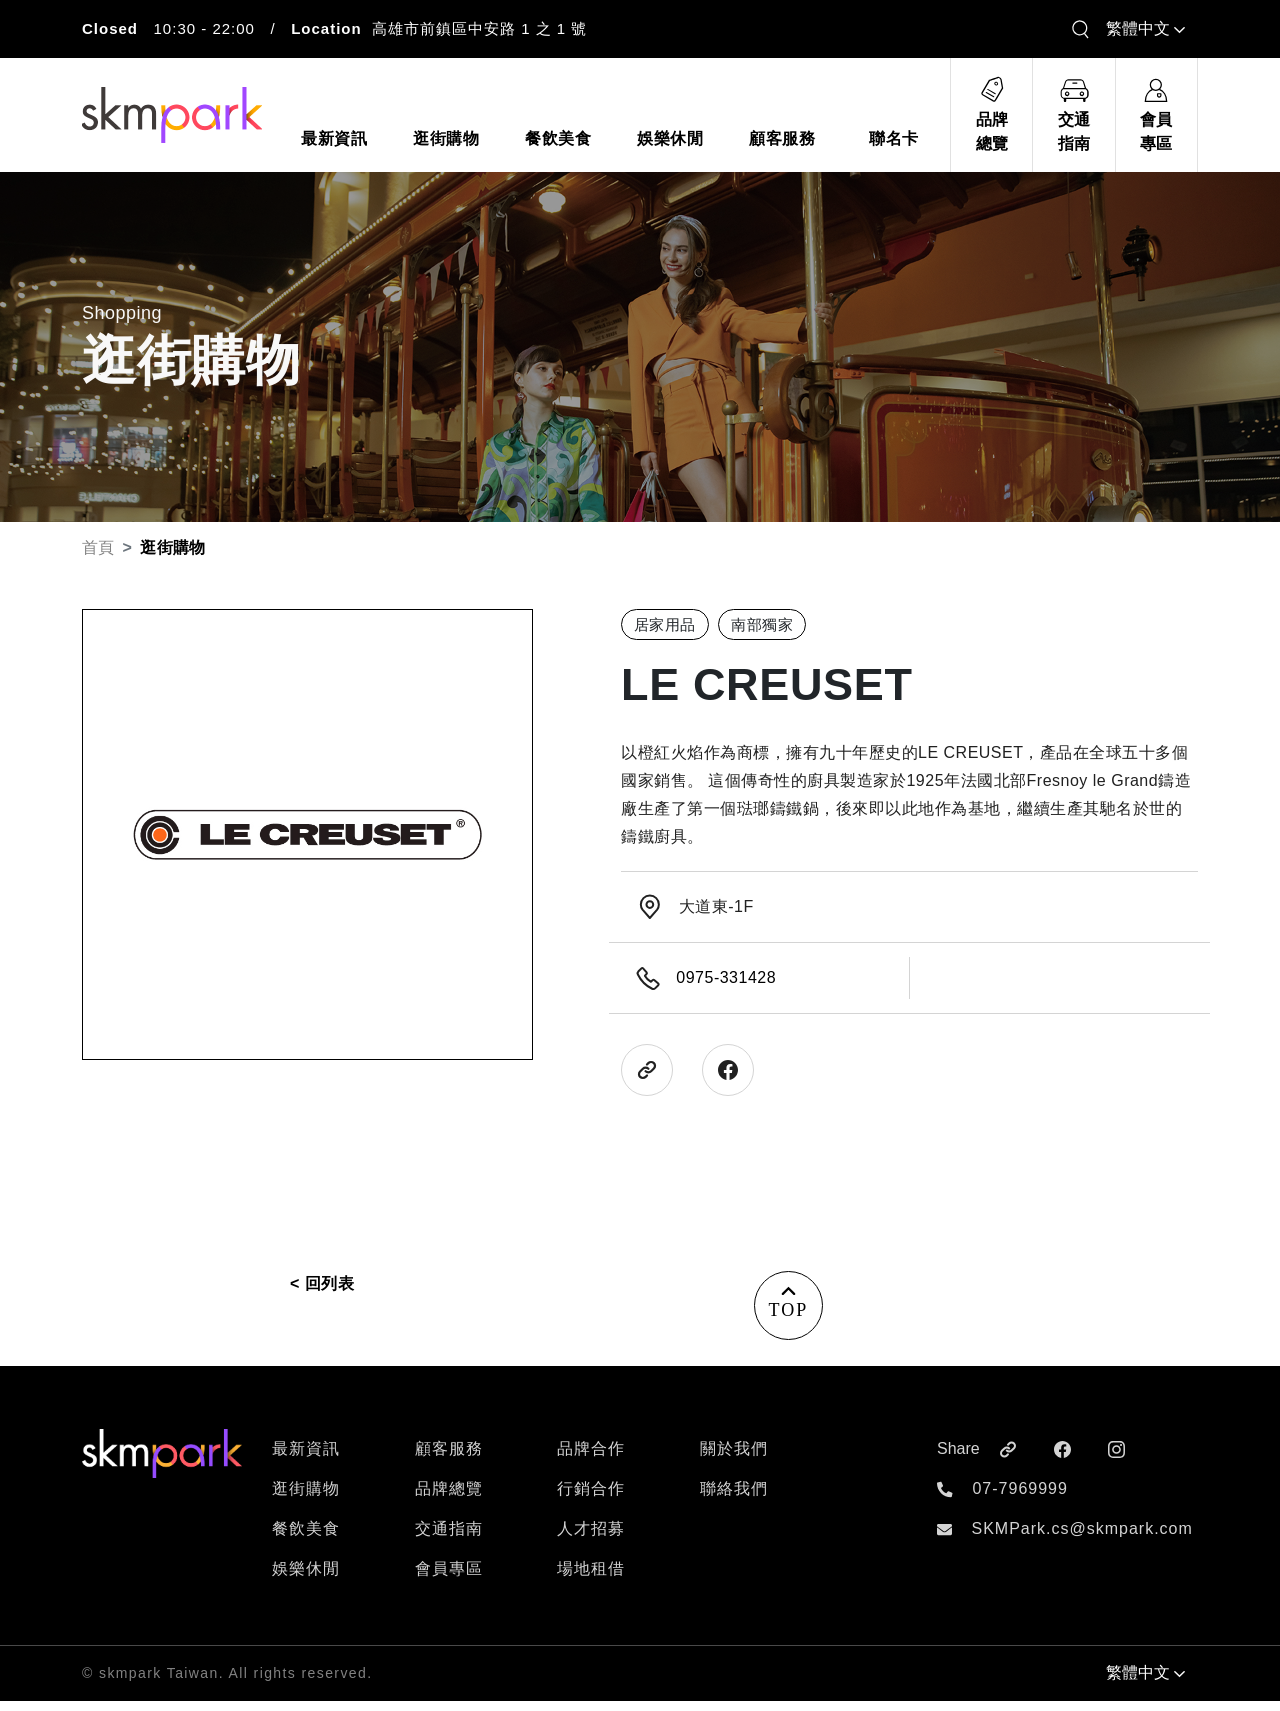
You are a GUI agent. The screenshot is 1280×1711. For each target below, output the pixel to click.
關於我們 (734, 1458)
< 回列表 (322, 1283)
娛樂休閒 (306, 1578)
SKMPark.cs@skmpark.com (1081, 1538)
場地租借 (591, 1578)
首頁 (98, 547)
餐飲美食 (306, 1538)
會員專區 (449, 1578)
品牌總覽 (449, 1498)
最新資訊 (306, 1458)
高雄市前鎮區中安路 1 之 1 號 (479, 28)
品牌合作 (591, 1458)
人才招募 (591, 1538)
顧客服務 (449, 1458)
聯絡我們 (734, 1498)
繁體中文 (1145, 28)
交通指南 (449, 1538)
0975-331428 (726, 977)
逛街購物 (306, 1498)
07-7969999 (1019, 1498)
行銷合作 (591, 1498)
